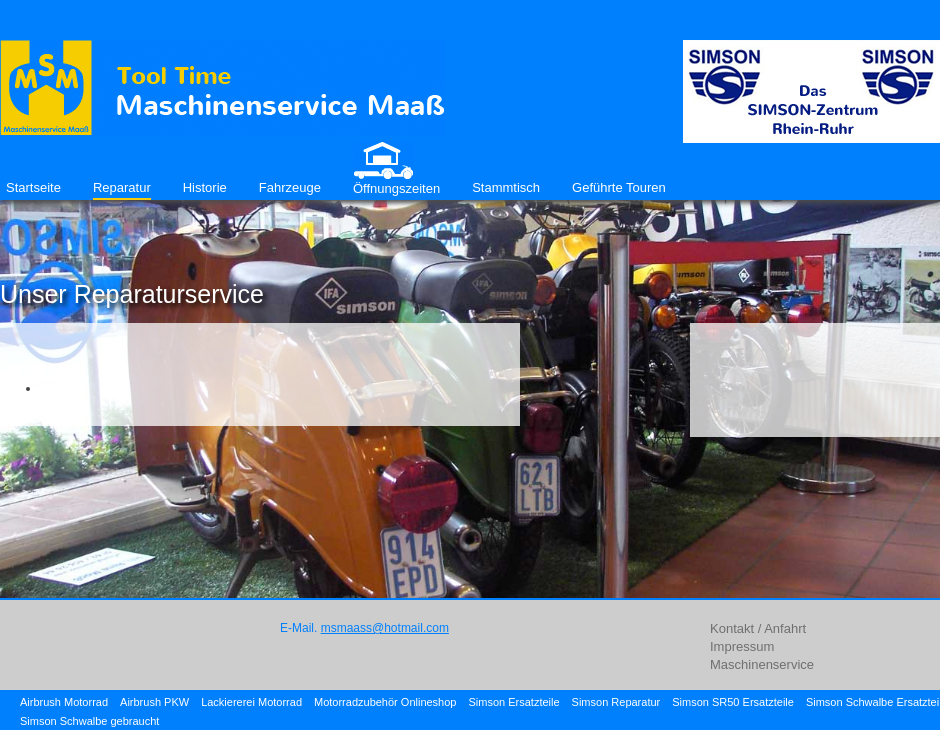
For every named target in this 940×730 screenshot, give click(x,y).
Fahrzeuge (290, 187)
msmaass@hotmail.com (385, 628)
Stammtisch (506, 187)
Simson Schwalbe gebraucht (89, 721)
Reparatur (122, 187)
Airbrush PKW (154, 702)
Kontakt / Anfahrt (758, 628)
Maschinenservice (762, 664)
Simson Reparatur (616, 702)
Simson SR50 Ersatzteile (733, 702)
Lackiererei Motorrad (251, 702)
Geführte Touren (619, 187)
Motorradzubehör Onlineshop (385, 702)
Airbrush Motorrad (64, 702)
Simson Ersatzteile (513, 702)
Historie (205, 187)
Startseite (33, 187)
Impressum (742, 646)
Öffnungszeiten (396, 188)
